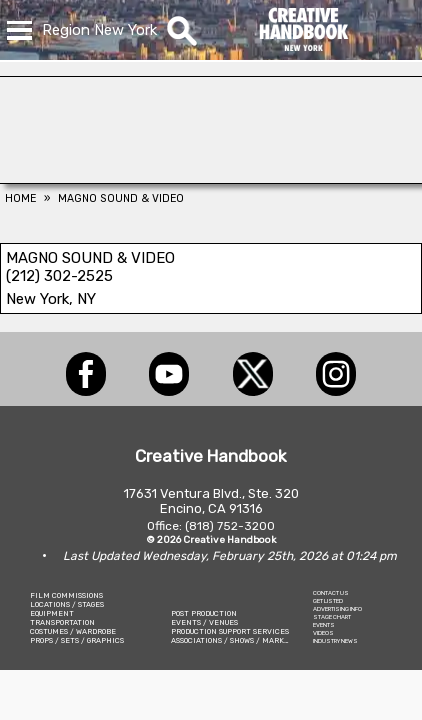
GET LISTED (328, 601)
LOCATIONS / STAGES (67, 604)
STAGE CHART (332, 617)
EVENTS (324, 625)
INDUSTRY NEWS (335, 641)
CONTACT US (331, 593)
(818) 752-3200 (230, 526)
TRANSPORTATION (62, 622)
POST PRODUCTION (204, 613)
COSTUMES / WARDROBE (73, 631)
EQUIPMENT (52, 613)
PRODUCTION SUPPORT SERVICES (230, 631)
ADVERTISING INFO (337, 609)
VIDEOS (323, 633)
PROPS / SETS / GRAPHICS (77, 640)
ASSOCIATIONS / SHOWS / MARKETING (239, 640)
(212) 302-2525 (59, 276)
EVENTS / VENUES (204, 622)
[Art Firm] (211, 178)
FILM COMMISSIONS (66, 595)
